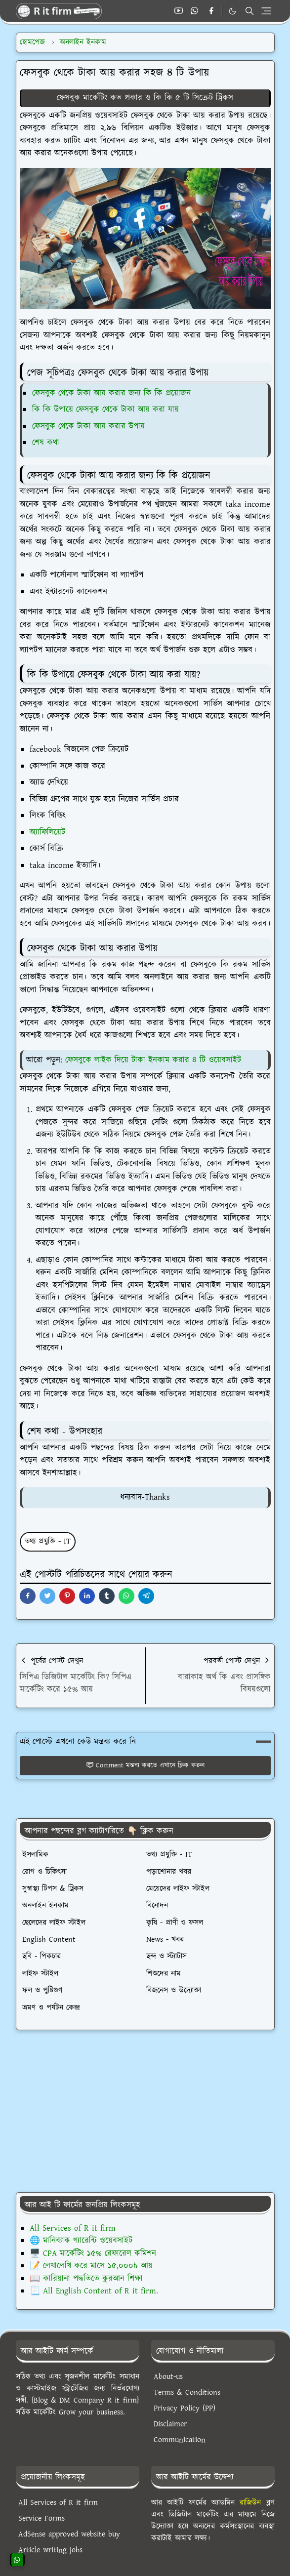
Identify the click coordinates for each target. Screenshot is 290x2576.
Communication (180, 2440)
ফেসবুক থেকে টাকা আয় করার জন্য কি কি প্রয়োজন (111, 393)
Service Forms (41, 2518)
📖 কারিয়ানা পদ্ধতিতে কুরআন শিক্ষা (86, 2279)
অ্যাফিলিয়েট (47, 832)
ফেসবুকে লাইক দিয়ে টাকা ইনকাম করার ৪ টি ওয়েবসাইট (153, 1060)
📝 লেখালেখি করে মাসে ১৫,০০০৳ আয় (91, 2266)
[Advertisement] (145, 2111)
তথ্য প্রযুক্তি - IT (48, 1541)
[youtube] (178, 11)
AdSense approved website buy (69, 2534)
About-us (168, 2376)
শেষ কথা (45, 443)
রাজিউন (250, 2502)
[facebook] (211, 11)
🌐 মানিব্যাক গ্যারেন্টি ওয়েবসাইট (81, 2241)
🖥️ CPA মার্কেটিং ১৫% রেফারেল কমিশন (93, 2253)
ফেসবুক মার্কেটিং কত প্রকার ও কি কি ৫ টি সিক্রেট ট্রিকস (145, 98)
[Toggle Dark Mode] (232, 11)
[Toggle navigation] (266, 11)
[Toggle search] (249, 11)
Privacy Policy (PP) (184, 2408)
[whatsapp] (195, 11)
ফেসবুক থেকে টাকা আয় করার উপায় (88, 426)
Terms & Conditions (187, 2392)
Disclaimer (170, 2424)
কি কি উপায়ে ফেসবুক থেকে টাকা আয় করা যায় (105, 409)
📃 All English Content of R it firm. (94, 2291)
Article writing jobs (50, 2550)
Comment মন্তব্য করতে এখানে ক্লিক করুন (145, 1765)
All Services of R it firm (73, 2228)
